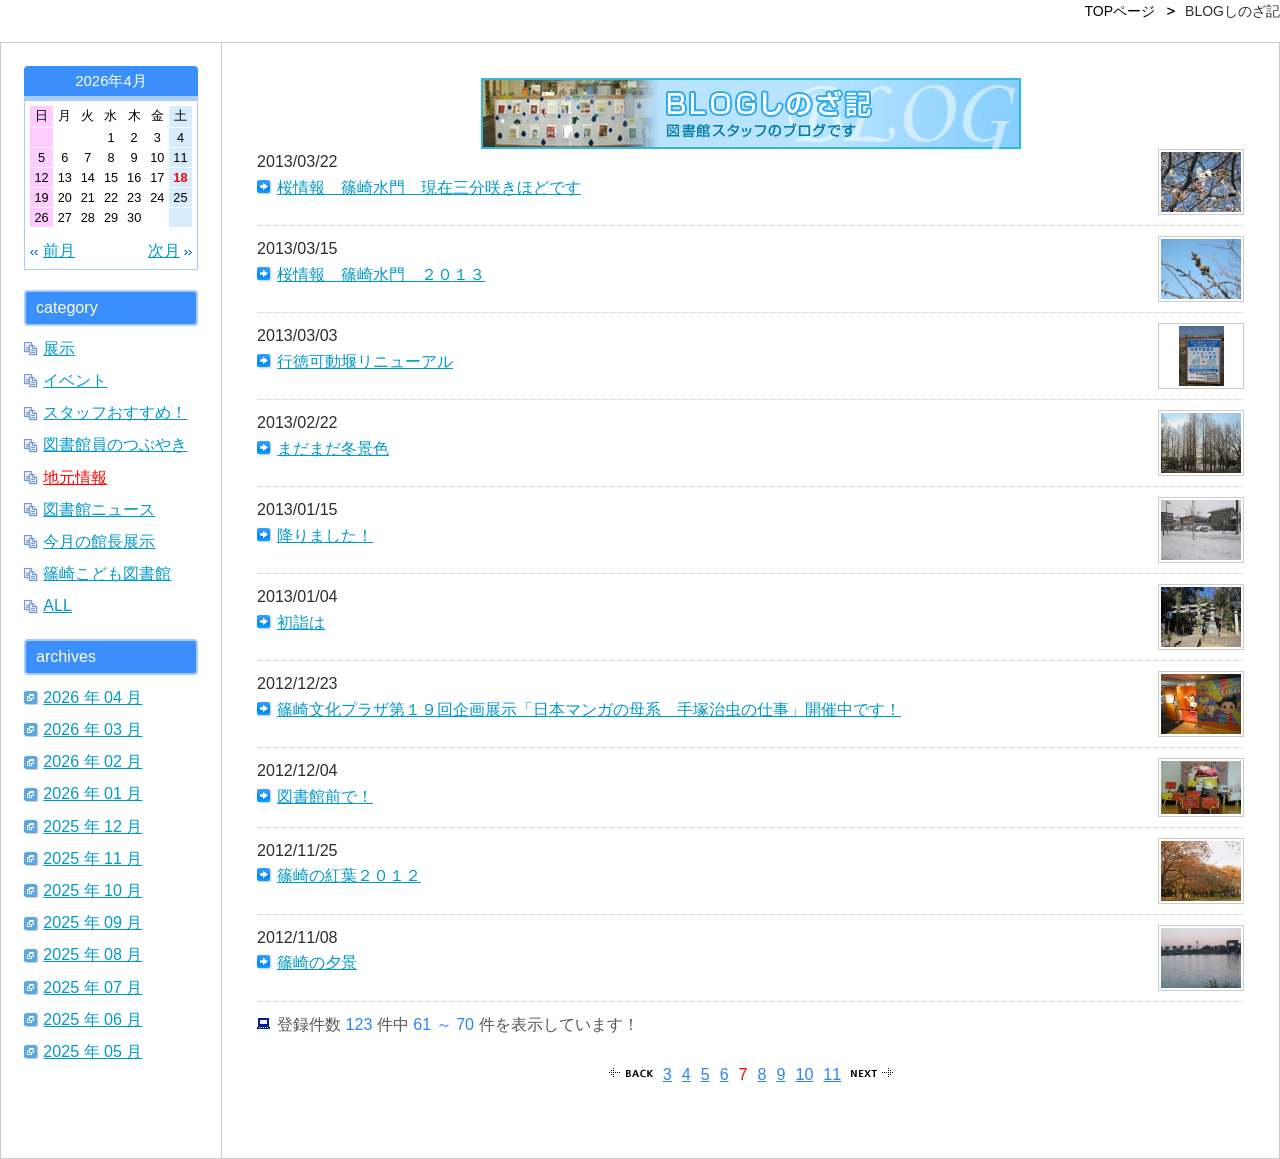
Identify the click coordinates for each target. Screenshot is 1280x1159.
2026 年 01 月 (92, 793)
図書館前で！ (325, 796)
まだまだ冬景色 (333, 448)
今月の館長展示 (99, 541)
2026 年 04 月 (92, 697)
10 (804, 1074)
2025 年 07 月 (92, 987)
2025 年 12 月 (92, 826)
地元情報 (75, 477)
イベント (75, 380)
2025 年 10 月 (92, 890)
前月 (59, 250)
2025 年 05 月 (92, 1051)
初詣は (301, 622)
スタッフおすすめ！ (115, 412)
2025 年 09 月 (92, 922)
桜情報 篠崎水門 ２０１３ (381, 274)
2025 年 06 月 (92, 1019)
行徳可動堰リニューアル (365, 361)
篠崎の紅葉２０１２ (349, 875)
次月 (164, 250)
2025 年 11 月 (92, 858)
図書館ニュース (99, 509)
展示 (59, 348)
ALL (57, 605)
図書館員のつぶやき (115, 444)
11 (832, 1074)
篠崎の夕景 (317, 962)
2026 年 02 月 (92, 761)
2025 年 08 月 (92, 954)
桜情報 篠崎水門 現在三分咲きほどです (429, 187)
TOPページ (1120, 11)
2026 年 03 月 (92, 729)
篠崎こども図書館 (107, 573)
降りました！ (325, 535)
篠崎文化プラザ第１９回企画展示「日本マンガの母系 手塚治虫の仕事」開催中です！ (589, 709)
